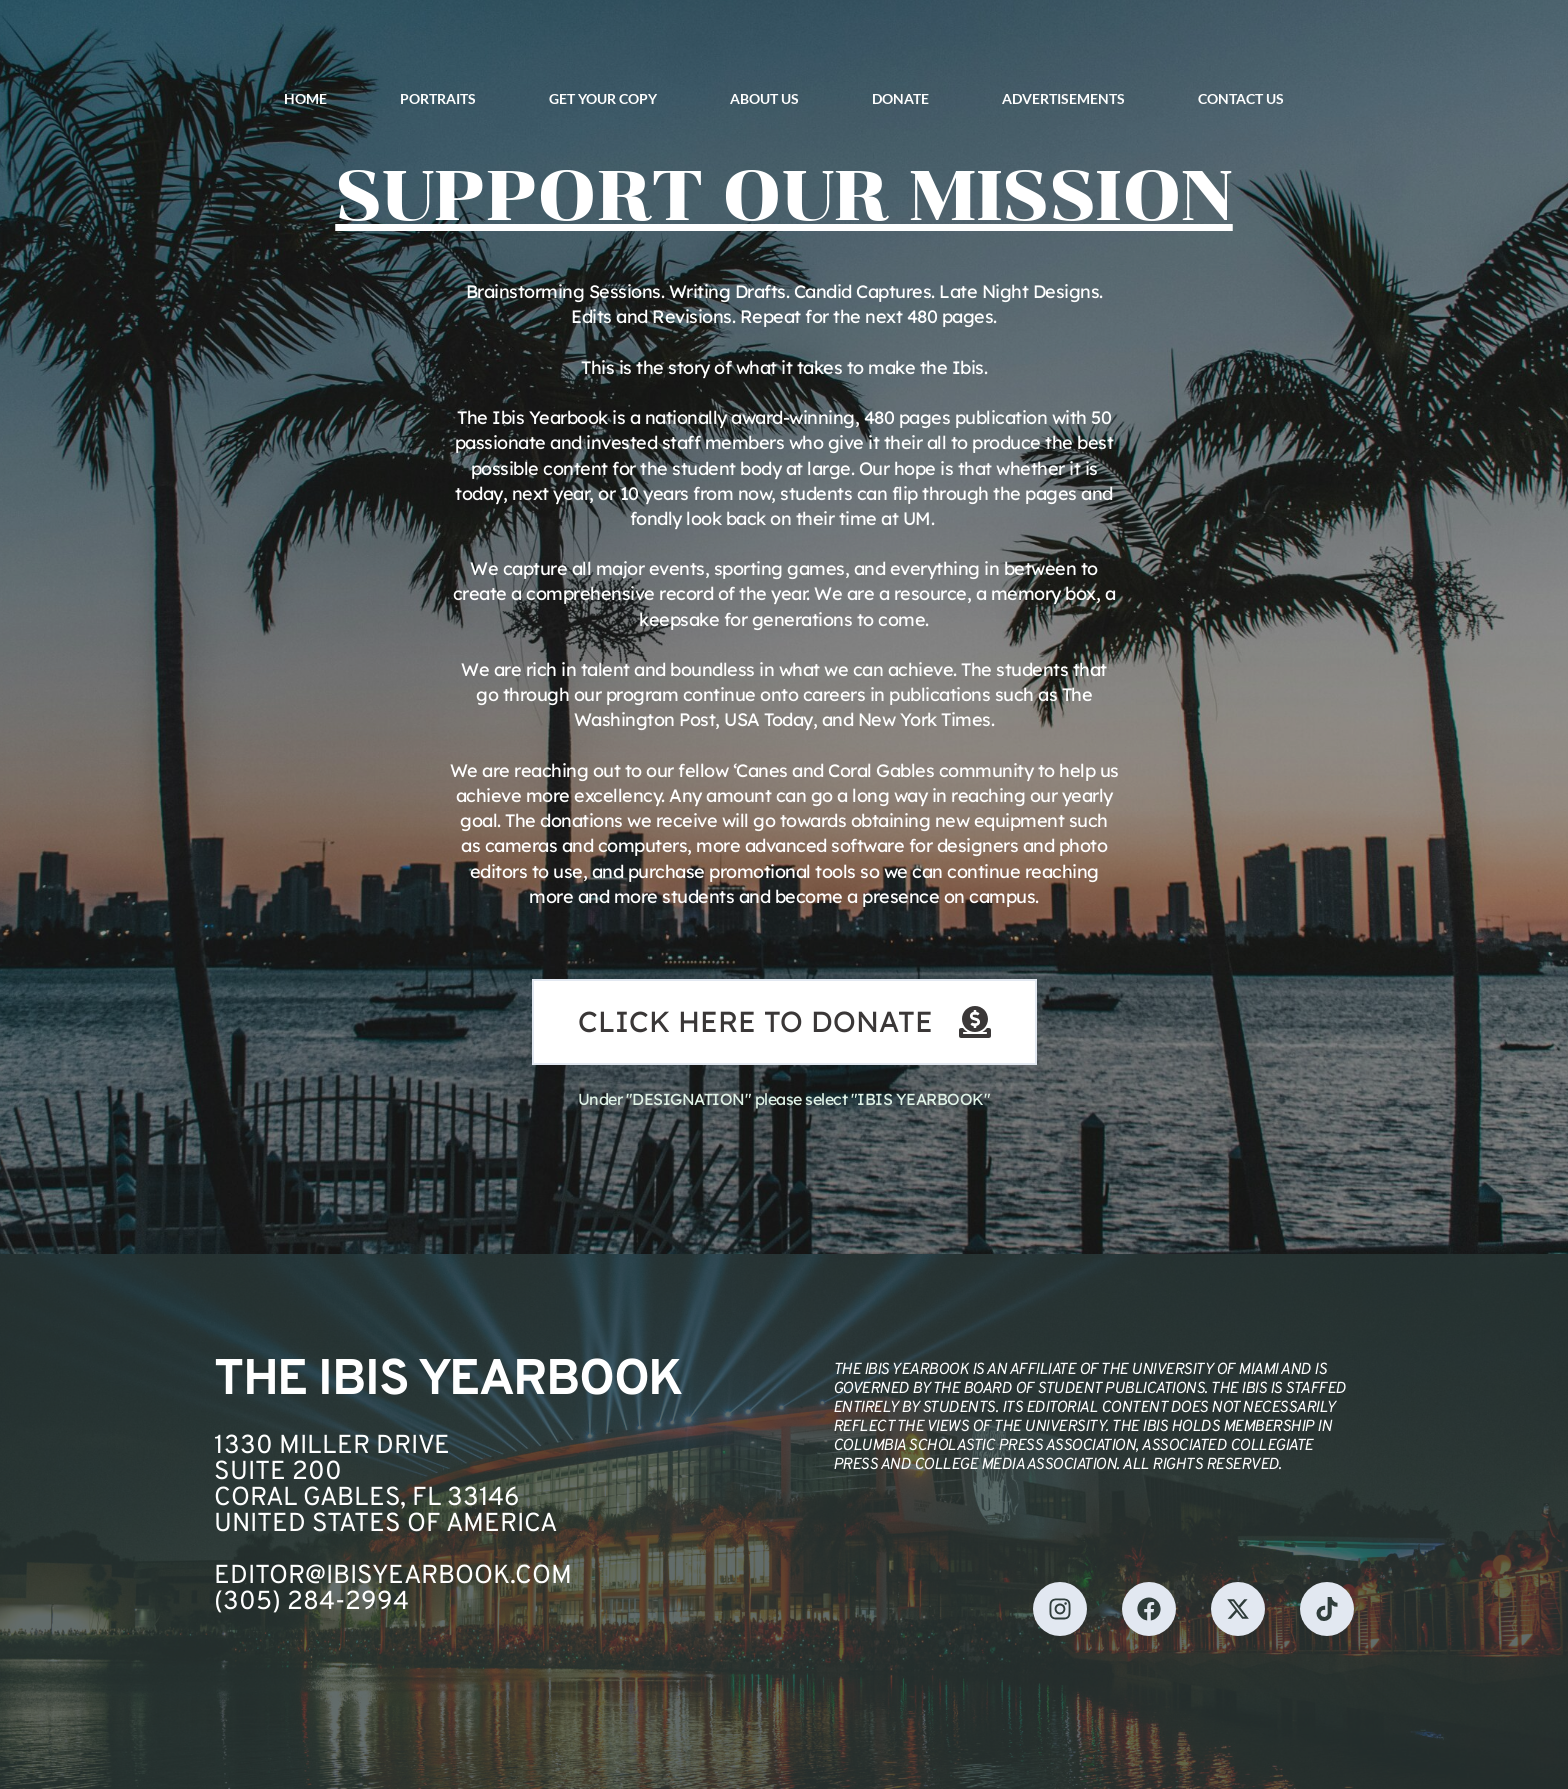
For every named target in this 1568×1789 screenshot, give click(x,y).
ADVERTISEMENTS (1063, 98)
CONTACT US (1241, 98)
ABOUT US (764, 98)
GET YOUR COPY (603, 98)
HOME (305, 98)
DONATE (900, 98)
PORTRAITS (438, 98)
